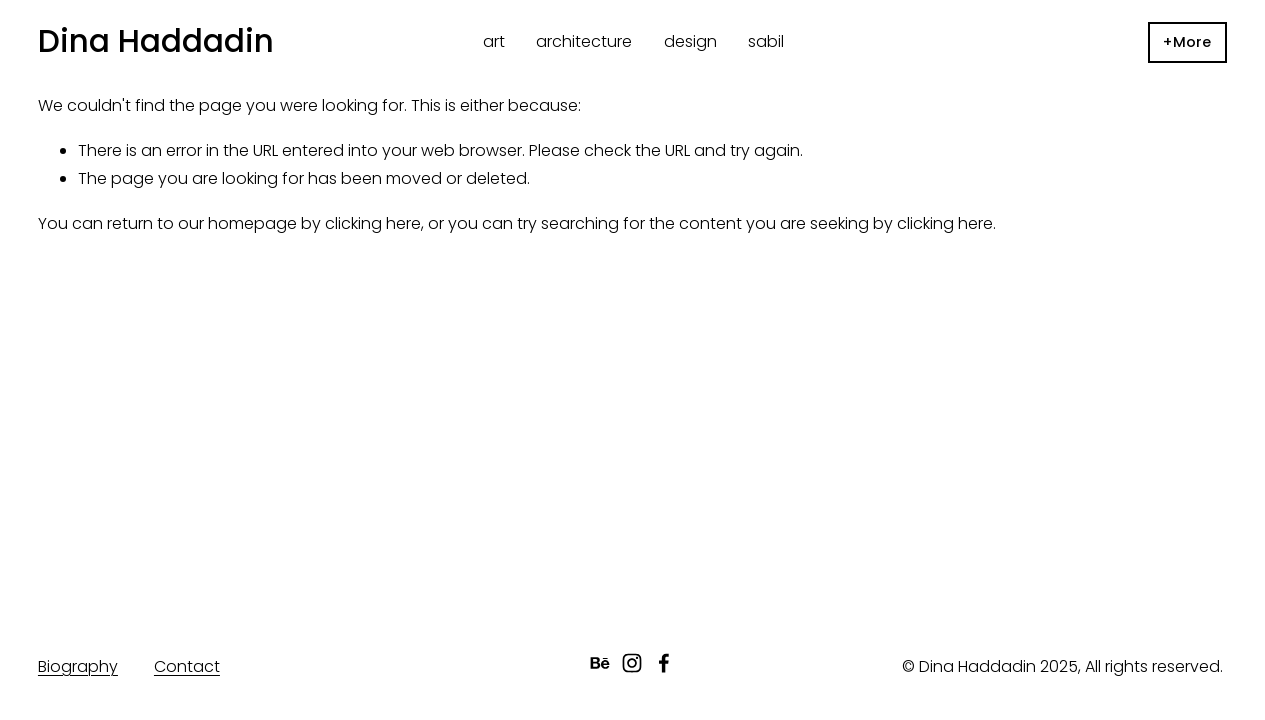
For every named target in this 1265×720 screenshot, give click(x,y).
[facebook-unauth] (664, 663)
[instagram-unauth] (632, 663)
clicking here (373, 223)
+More (1187, 42)
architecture (584, 41)
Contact (187, 666)
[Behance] (600, 663)
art (494, 41)
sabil (766, 41)
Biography (78, 666)
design (690, 41)
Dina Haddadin (156, 41)
